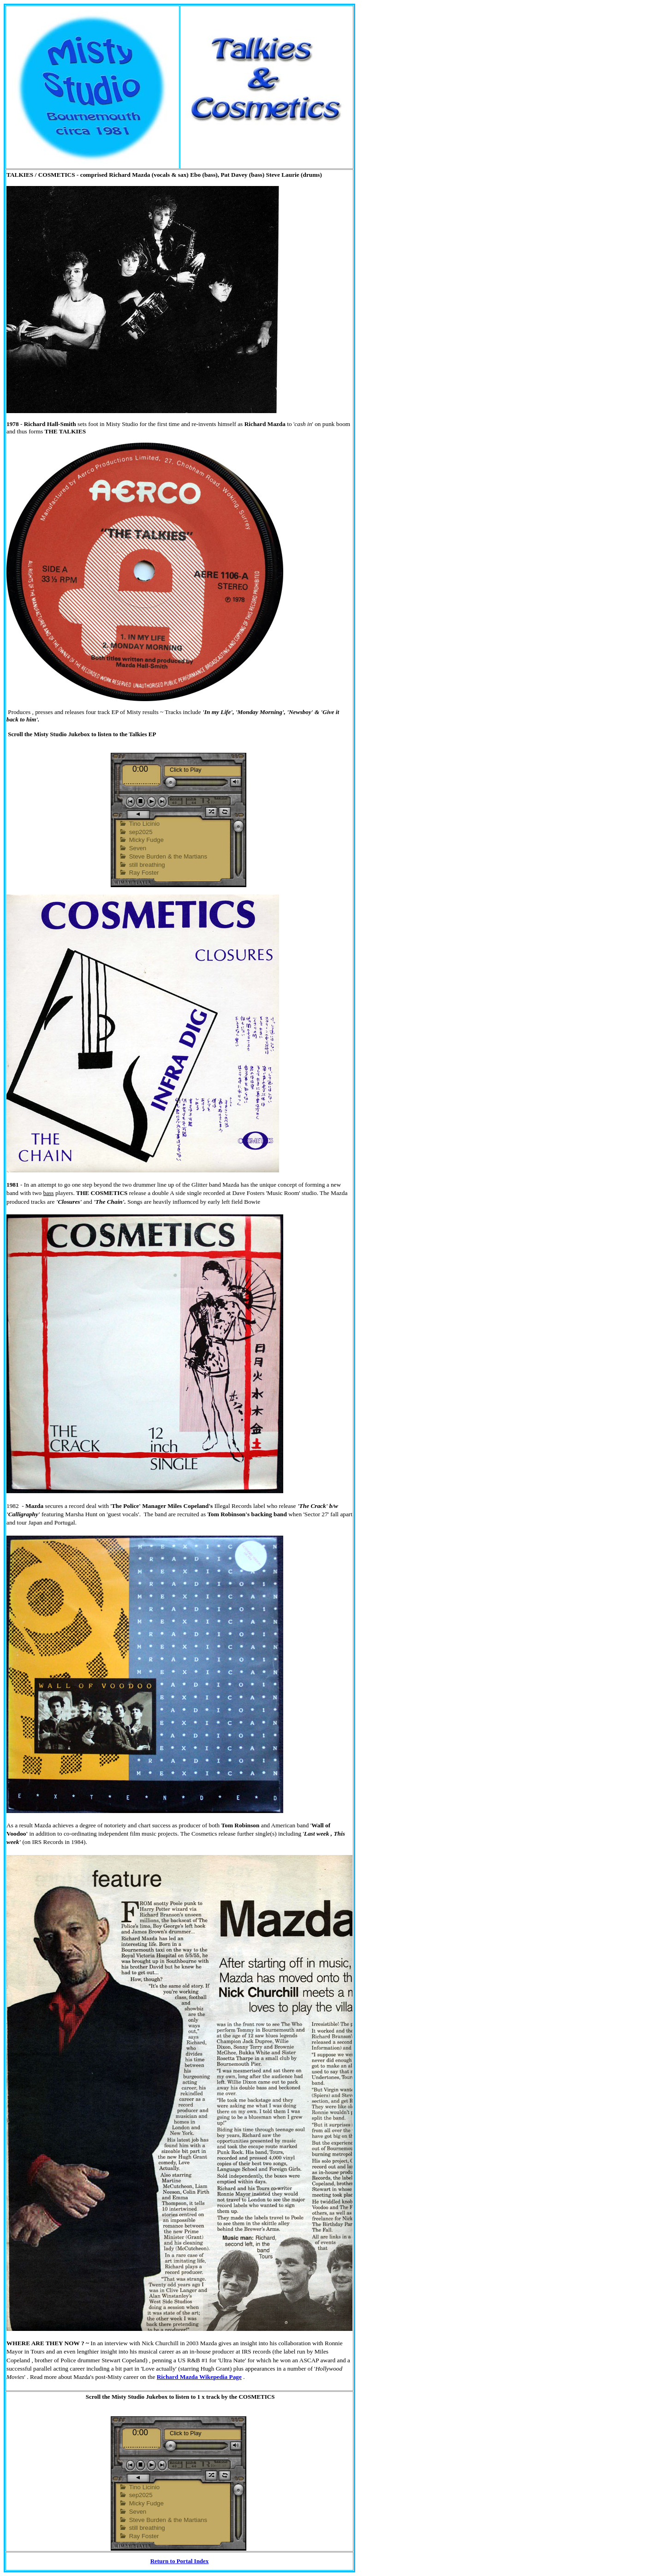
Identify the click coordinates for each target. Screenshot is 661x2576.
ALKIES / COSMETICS (42, 174)
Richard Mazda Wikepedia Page (199, 2376)
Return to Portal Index (179, 2561)
